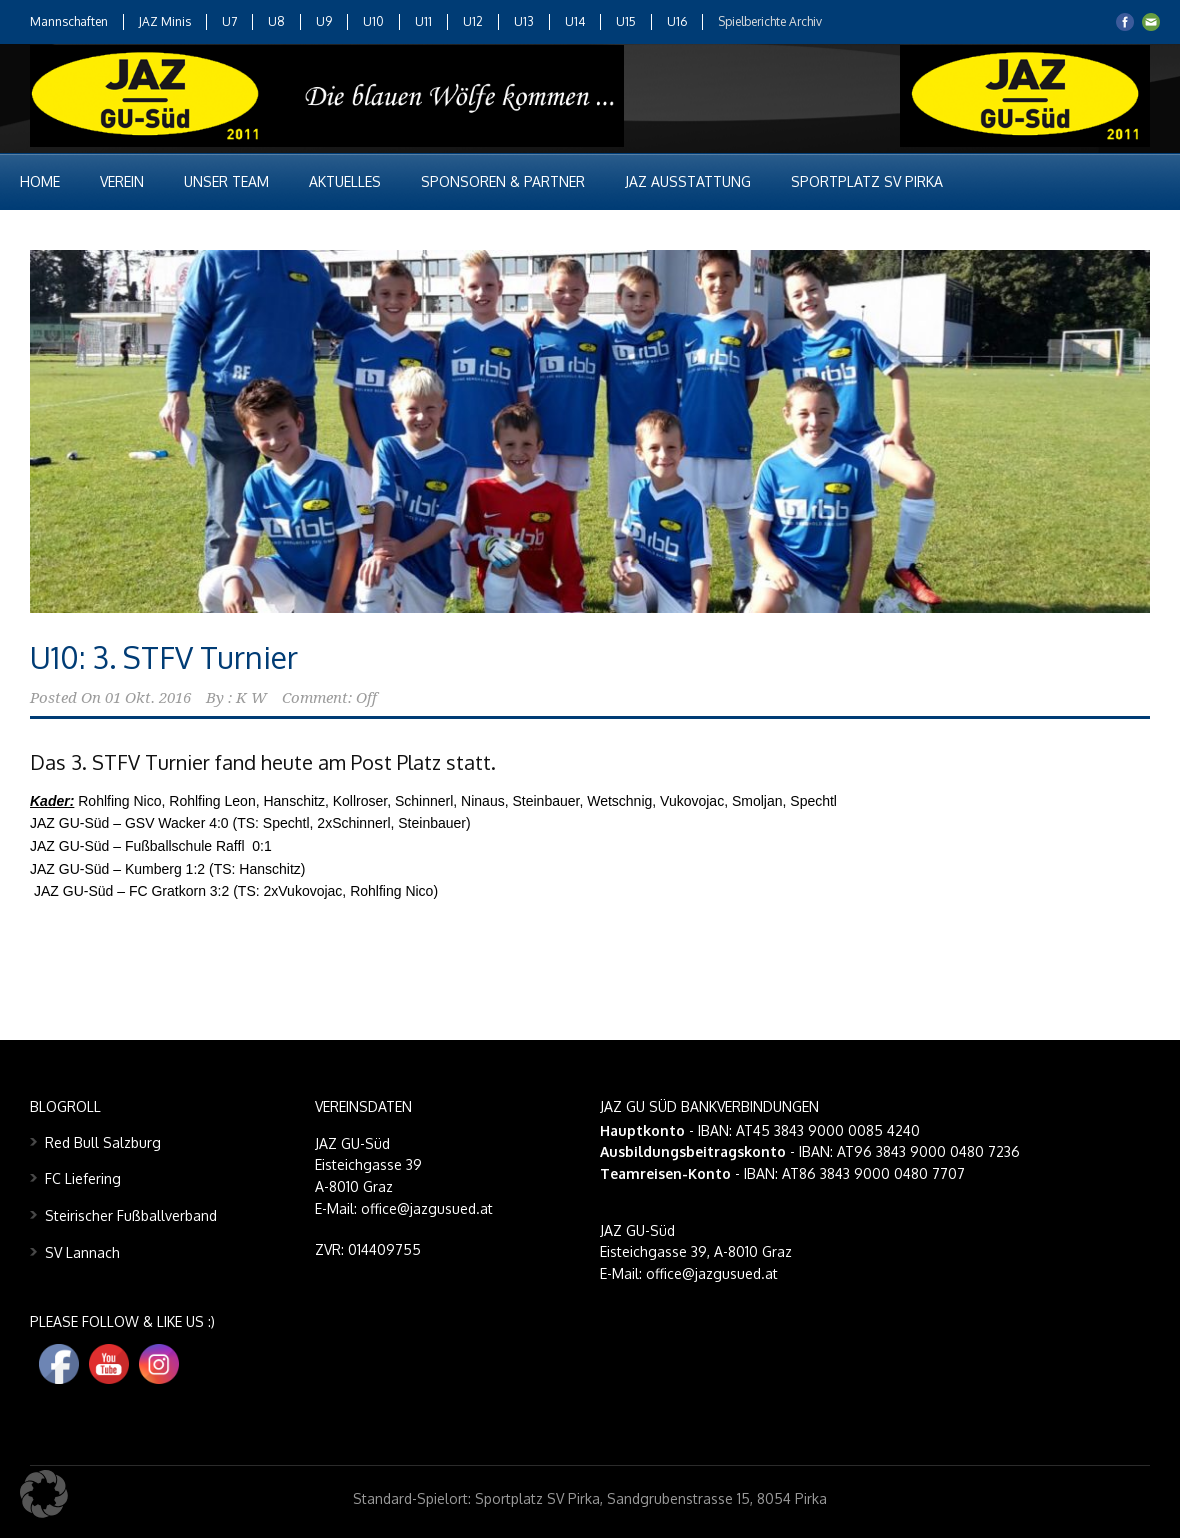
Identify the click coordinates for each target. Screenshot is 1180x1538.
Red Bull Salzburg (103, 1142)
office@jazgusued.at (712, 1273)
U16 (677, 21)
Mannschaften (69, 21)
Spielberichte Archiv (770, 21)
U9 (324, 21)
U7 (229, 21)
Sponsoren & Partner (503, 181)
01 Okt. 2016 (148, 698)
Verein (122, 181)
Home (40, 181)
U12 (473, 21)
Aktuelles (345, 181)
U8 (276, 21)
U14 (575, 21)
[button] (44, 1494)
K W (251, 698)
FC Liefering (83, 1178)
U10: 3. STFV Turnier (164, 657)
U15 (626, 21)
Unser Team (226, 181)
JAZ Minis (165, 21)
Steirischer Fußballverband (131, 1215)
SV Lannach (82, 1252)
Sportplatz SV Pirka (867, 181)
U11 (423, 21)
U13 (524, 21)
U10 (373, 21)
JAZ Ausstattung (688, 181)
